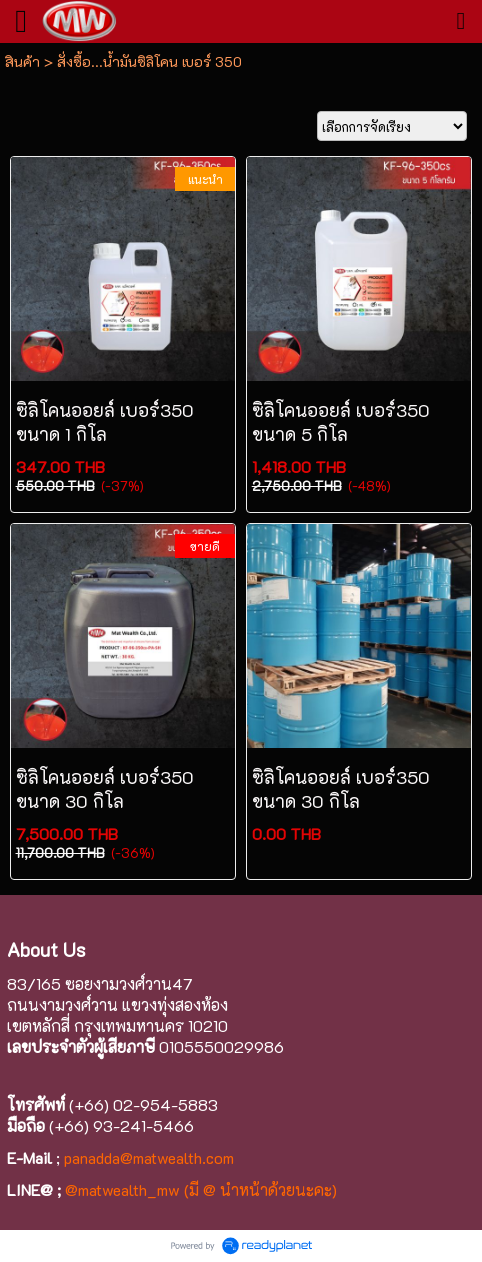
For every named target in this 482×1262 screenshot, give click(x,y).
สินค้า (22, 61)
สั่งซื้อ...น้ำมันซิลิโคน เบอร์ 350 (149, 61)
